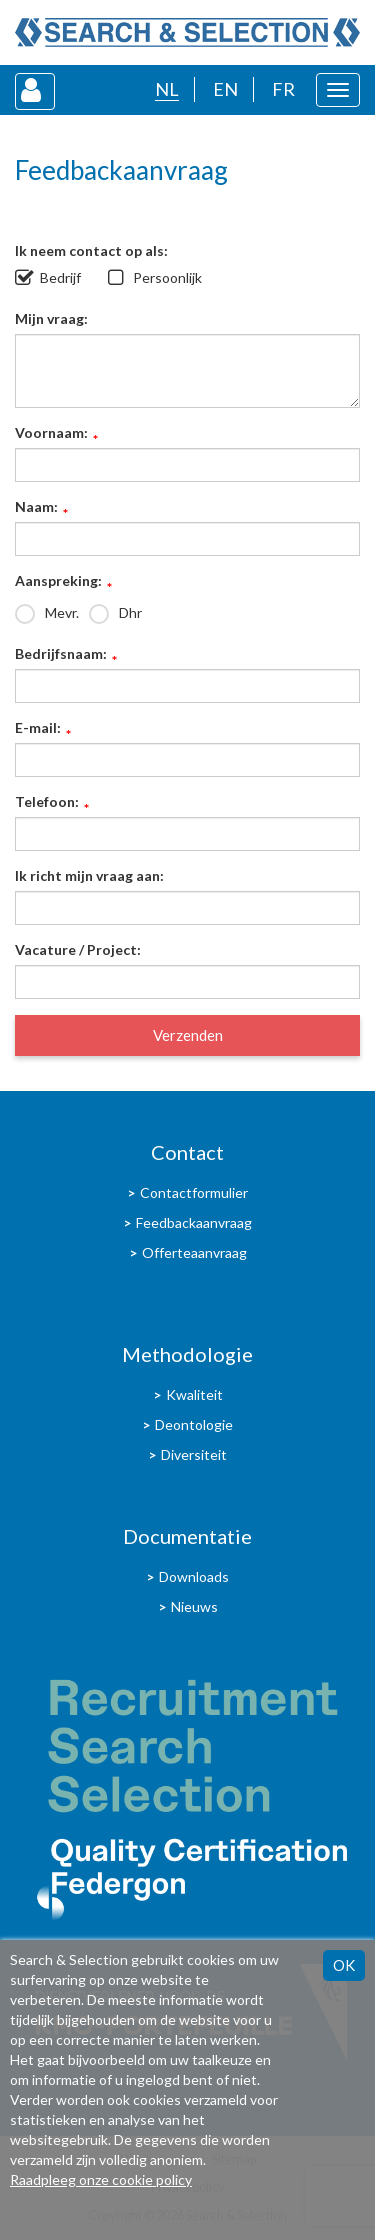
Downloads (194, 1576)
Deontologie (194, 1424)
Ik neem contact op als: (91, 250)
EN (225, 89)
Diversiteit (194, 1454)
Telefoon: (47, 802)
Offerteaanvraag (194, 1252)
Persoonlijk (167, 277)
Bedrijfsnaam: (61, 654)
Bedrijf (60, 277)
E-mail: (38, 728)
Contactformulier (194, 1192)
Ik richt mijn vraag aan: (89, 875)
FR (283, 89)
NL (167, 89)
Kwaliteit (194, 1394)
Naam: (36, 507)
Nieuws (194, 1606)
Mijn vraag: (51, 318)
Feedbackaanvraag (194, 1222)
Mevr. (62, 612)
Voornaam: (51, 433)
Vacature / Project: (78, 949)
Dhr (130, 612)
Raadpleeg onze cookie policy (101, 2179)
